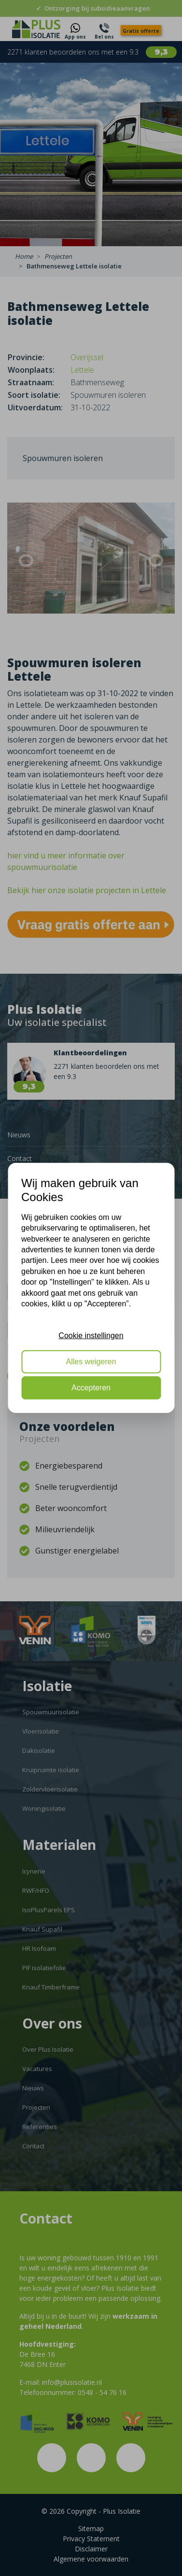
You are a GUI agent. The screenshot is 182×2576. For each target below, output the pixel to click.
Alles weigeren (91, 1362)
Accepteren (91, 1388)
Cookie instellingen (90, 1335)
